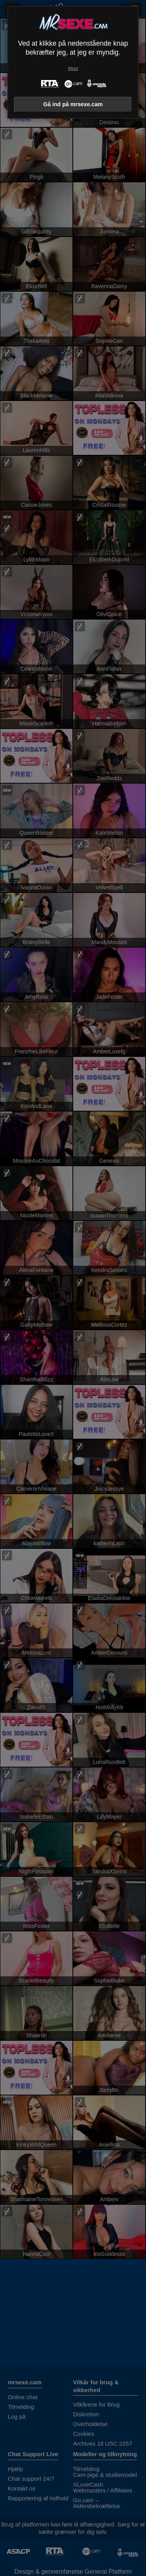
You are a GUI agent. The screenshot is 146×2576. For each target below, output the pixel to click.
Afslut (73, 68)
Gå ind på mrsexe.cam (73, 104)
